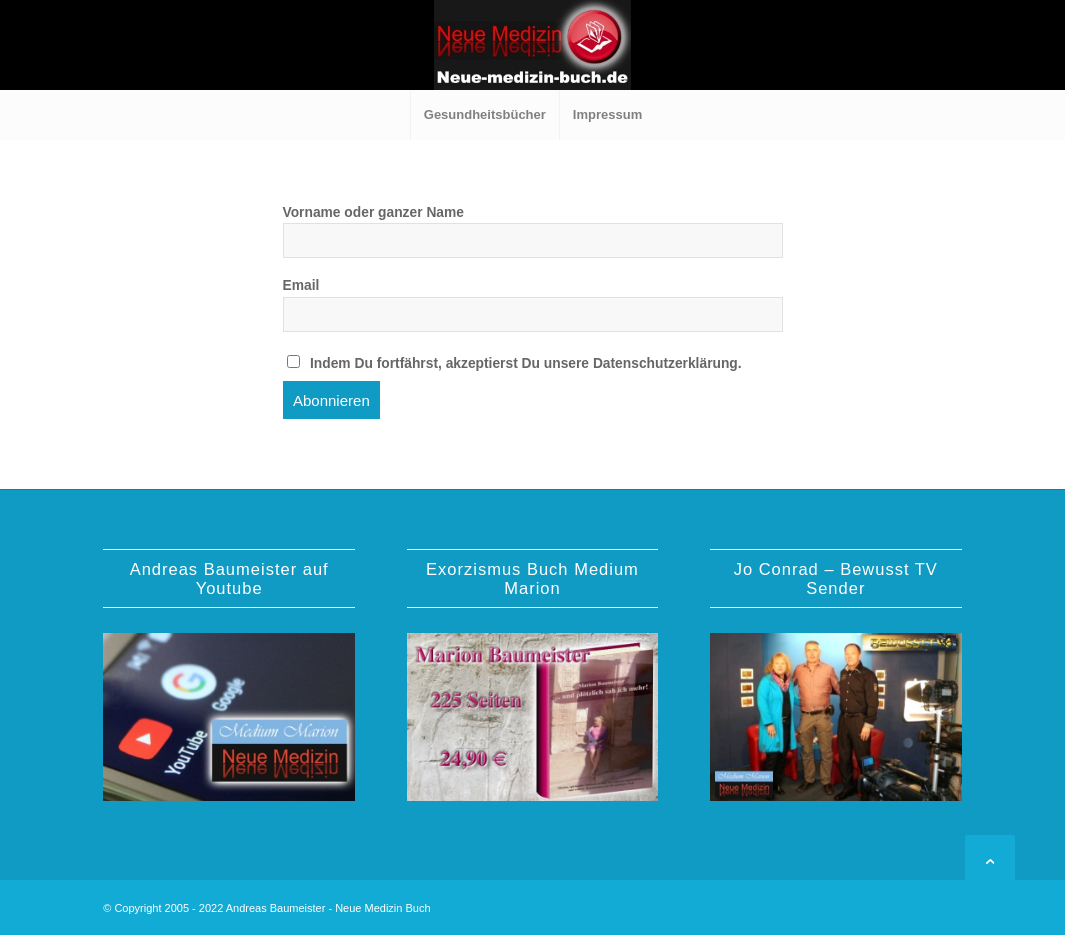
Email (301, 285)
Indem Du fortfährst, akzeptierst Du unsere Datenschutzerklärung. (514, 363)
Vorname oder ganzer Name (373, 212)
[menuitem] (484, 115)
